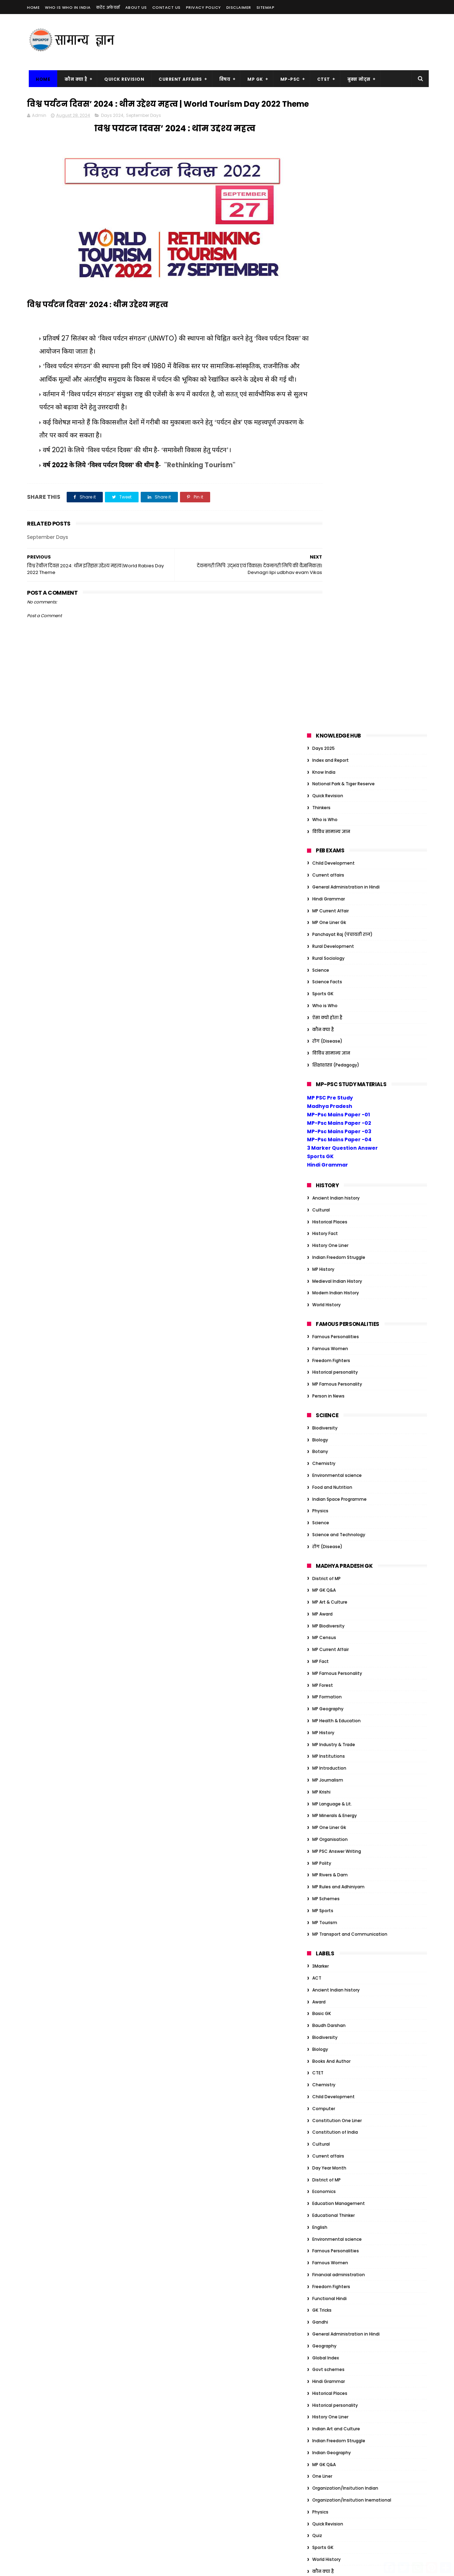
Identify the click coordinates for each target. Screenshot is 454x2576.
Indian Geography (331, 1820)
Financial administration (338, 1642)
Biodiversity (325, 796)
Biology (320, 807)
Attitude (321, 1994)
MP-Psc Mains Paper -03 (339, 498)
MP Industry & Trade (333, 1112)
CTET (321, 79)
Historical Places (329, 589)
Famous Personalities (335, 704)
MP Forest (322, 1053)
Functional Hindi (329, 1666)
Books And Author (331, 1429)
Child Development (333, 231)
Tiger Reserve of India (335, 2208)
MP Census (324, 1005)
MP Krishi (321, 1160)
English (319, 1595)
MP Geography (327, 1076)
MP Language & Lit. (332, 1172)
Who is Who (325, 187)
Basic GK (321, 1381)
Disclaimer (238, 7)
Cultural (321, 578)
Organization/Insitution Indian (345, 1856)
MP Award (322, 982)
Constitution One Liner (337, 1488)
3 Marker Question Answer (342, 515)
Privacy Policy (203, 7)
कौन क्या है (74, 79)
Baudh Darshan (329, 1393)
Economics (324, 1559)
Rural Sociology (328, 326)
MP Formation (327, 1065)
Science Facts (327, 349)
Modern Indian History (335, 660)
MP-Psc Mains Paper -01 (338, 482)
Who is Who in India (68, 7)
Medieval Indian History (337, 649)
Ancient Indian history (336, 566)
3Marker (320, 1334)
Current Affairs (178, 79)
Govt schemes (328, 1737)
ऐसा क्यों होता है (327, 385)
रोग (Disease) (327, 409)
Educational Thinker (333, 1583)
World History (326, 672)
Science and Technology (338, 902)
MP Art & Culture (329, 970)
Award (319, 1370)
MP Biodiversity (328, 994)
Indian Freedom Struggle (338, 625)
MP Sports (322, 1278)
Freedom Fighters (331, 728)
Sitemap (265, 7)
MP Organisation (330, 1207)
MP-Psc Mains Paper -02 (339, 490)
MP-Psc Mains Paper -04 (339, 507)
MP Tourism (324, 1290)
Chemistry (323, 831)
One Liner (322, 1844)
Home (33, 7)
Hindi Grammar (328, 267)
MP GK (253, 79)
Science (320, 338)
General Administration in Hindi (346, 255)
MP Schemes (326, 1266)
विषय (223, 79)
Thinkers (321, 175)
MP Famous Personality (337, 752)
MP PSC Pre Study (330, 465)
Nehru (318, 2184)
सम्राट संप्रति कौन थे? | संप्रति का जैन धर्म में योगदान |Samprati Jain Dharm (218, 2322)
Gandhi (320, 1690)
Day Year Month (329, 1536)
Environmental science (337, 843)
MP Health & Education (336, 1088)
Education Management (338, 1571)
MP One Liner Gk (329, 290)
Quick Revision (122, 79)
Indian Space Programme (339, 867)
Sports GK (322, 361)
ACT (316, 1346)
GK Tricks (322, 1678)
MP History (323, 637)
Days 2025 (323, 116)
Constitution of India (335, 1500)
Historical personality (335, 740)
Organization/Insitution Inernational (351, 1868)
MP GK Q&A (324, 958)
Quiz (317, 1903)
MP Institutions (328, 1124)
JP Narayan (324, 2161)
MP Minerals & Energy (334, 1183)
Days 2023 (323, 2054)
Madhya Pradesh (329, 473)
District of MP (326, 946)
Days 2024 (112, 129)
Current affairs (328, 243)
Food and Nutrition (332, 855)
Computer (323, 1476)
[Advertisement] (299, 42)
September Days (143, 129)
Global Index (325, 1725)
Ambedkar (323, 1983)
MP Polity (321, 1231)
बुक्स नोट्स (357, 79)
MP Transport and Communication (349, 1302)
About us (136, 7)
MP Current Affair (330, 279)
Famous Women (330, 716)
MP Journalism (327, 1148)
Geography (324, 1714)
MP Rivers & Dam (330, 1243)
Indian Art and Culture (336, 1796)
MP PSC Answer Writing (336, 1219)
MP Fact (320, 1029)
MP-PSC (288, 79)
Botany (320, 819)
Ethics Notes (325, 2090)
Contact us (166, 7)
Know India (323, 140)
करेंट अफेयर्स (108, 7)
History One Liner (330, 613)
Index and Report (330, 128)
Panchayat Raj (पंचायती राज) (342, 302)
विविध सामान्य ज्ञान (331, 199)
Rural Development (333, 314)
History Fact (325, 601)
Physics (320, 878)
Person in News (328, 764)
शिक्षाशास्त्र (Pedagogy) (335, 433)
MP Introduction (329, 1136)
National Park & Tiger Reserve (343, 151)
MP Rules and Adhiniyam (338, 1254)
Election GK (324, 2078)
